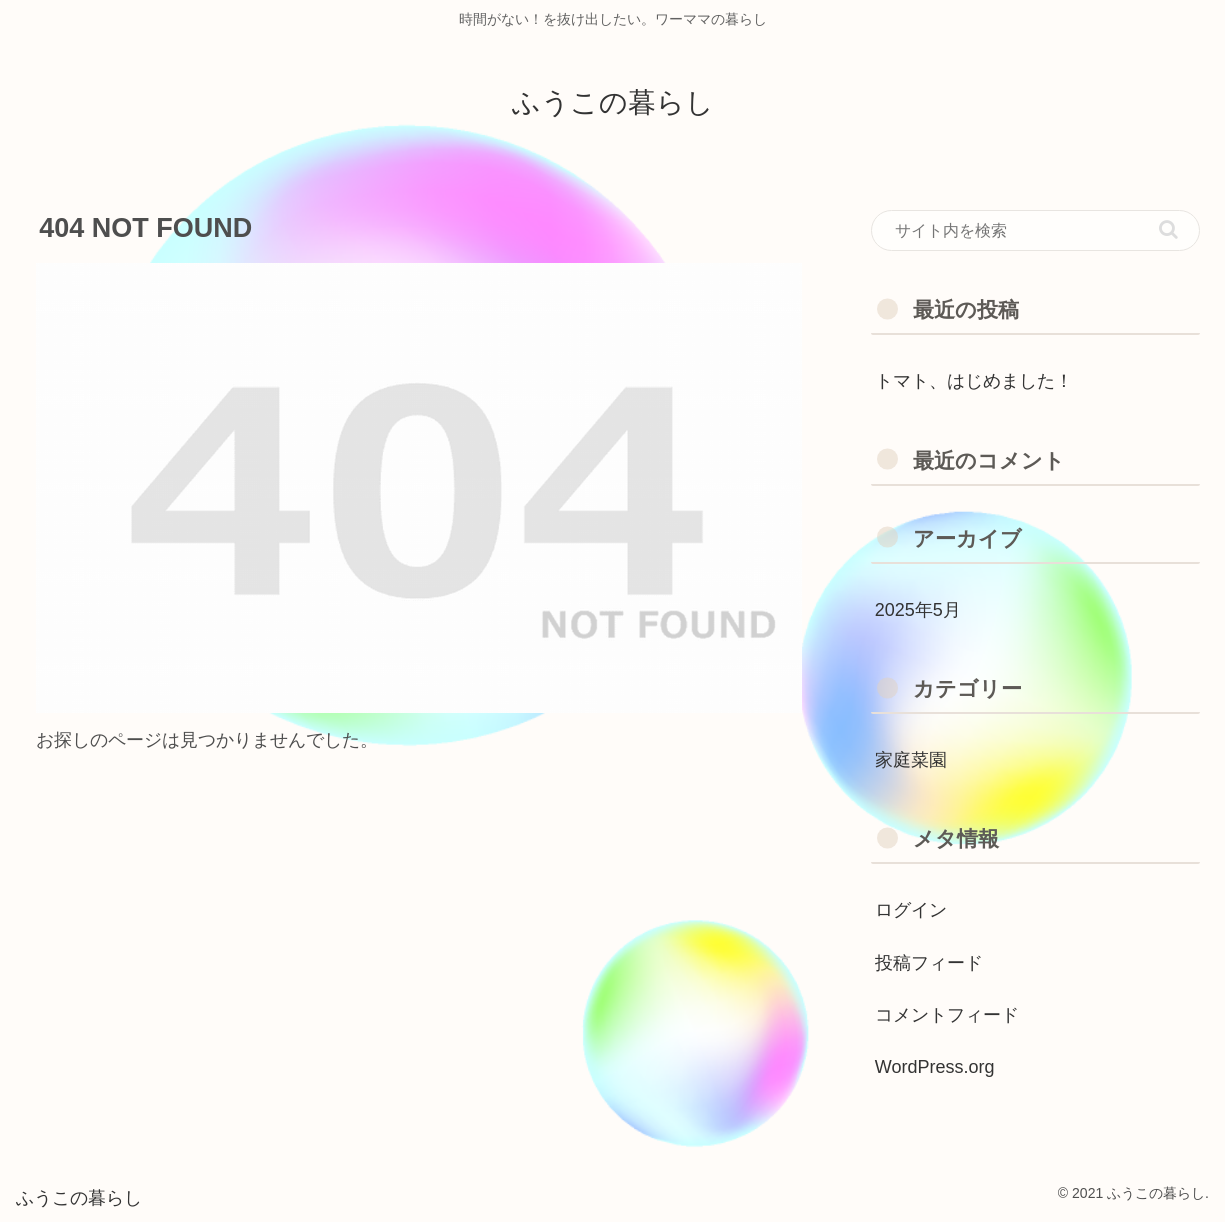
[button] (1168, 229)
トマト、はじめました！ (974, 381)
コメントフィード (947, 1015)
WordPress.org (935, 1067)
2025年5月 (918, 610)
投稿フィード (929, 963)
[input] (1035, 231)
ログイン (911, 910)
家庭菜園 (911, 760)
